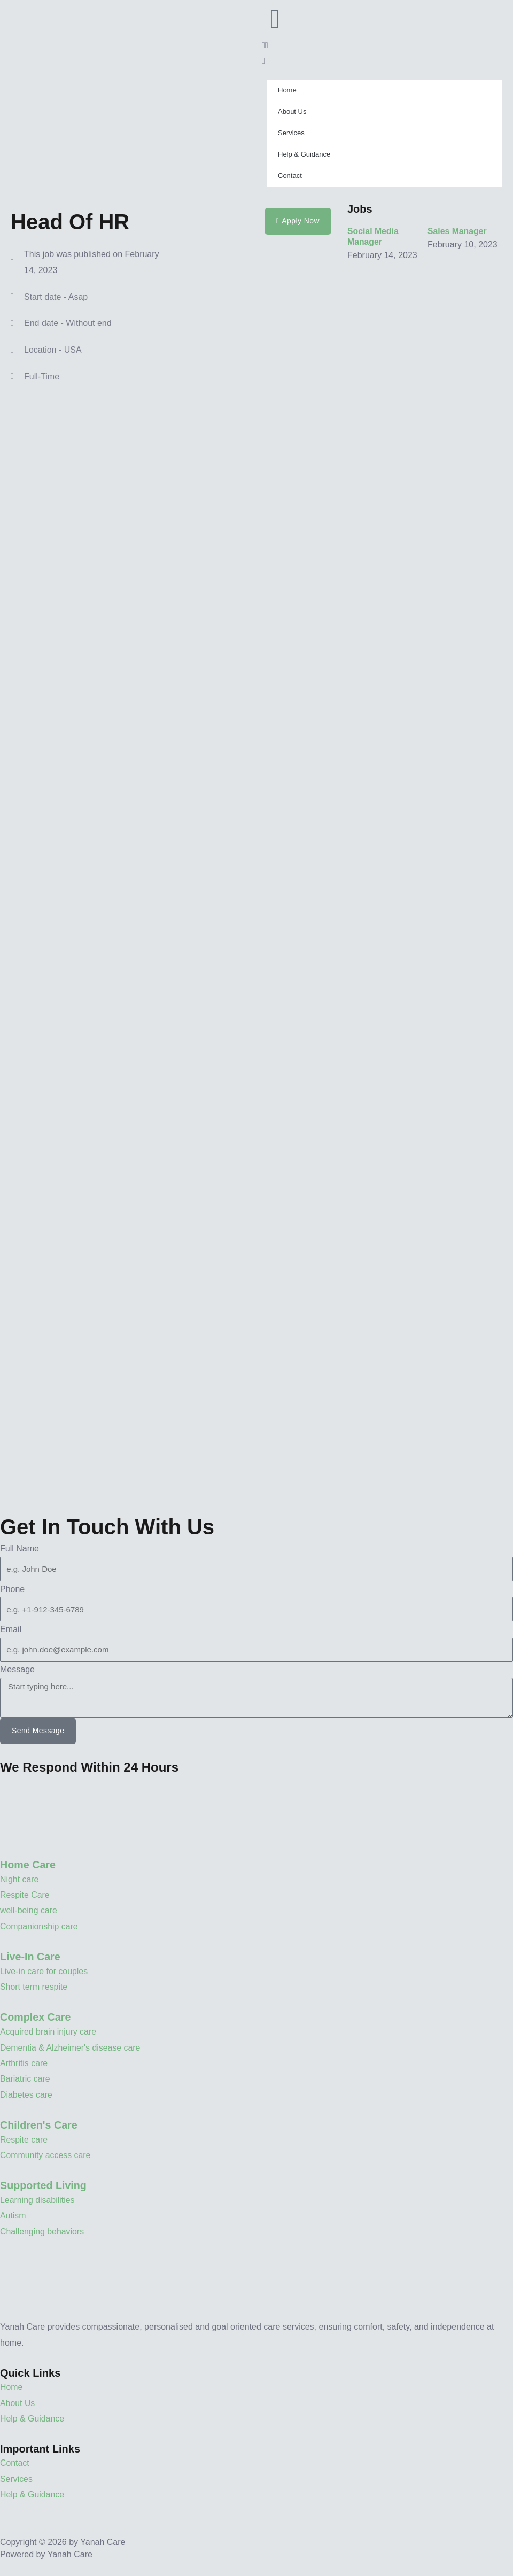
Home (287, 90)
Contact (290, 176)
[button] (385, 45)
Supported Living (44, 2186)
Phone (12, 1589)
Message (17, 1669)
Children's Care (39, 2125)
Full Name (19, 1549)
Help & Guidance (304, 154)
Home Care (28, 1865)
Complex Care (36, 2017)
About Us (292, 111)
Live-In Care (30, 1957)
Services (291, 133)
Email (10, 1629)
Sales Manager (457, 231)
